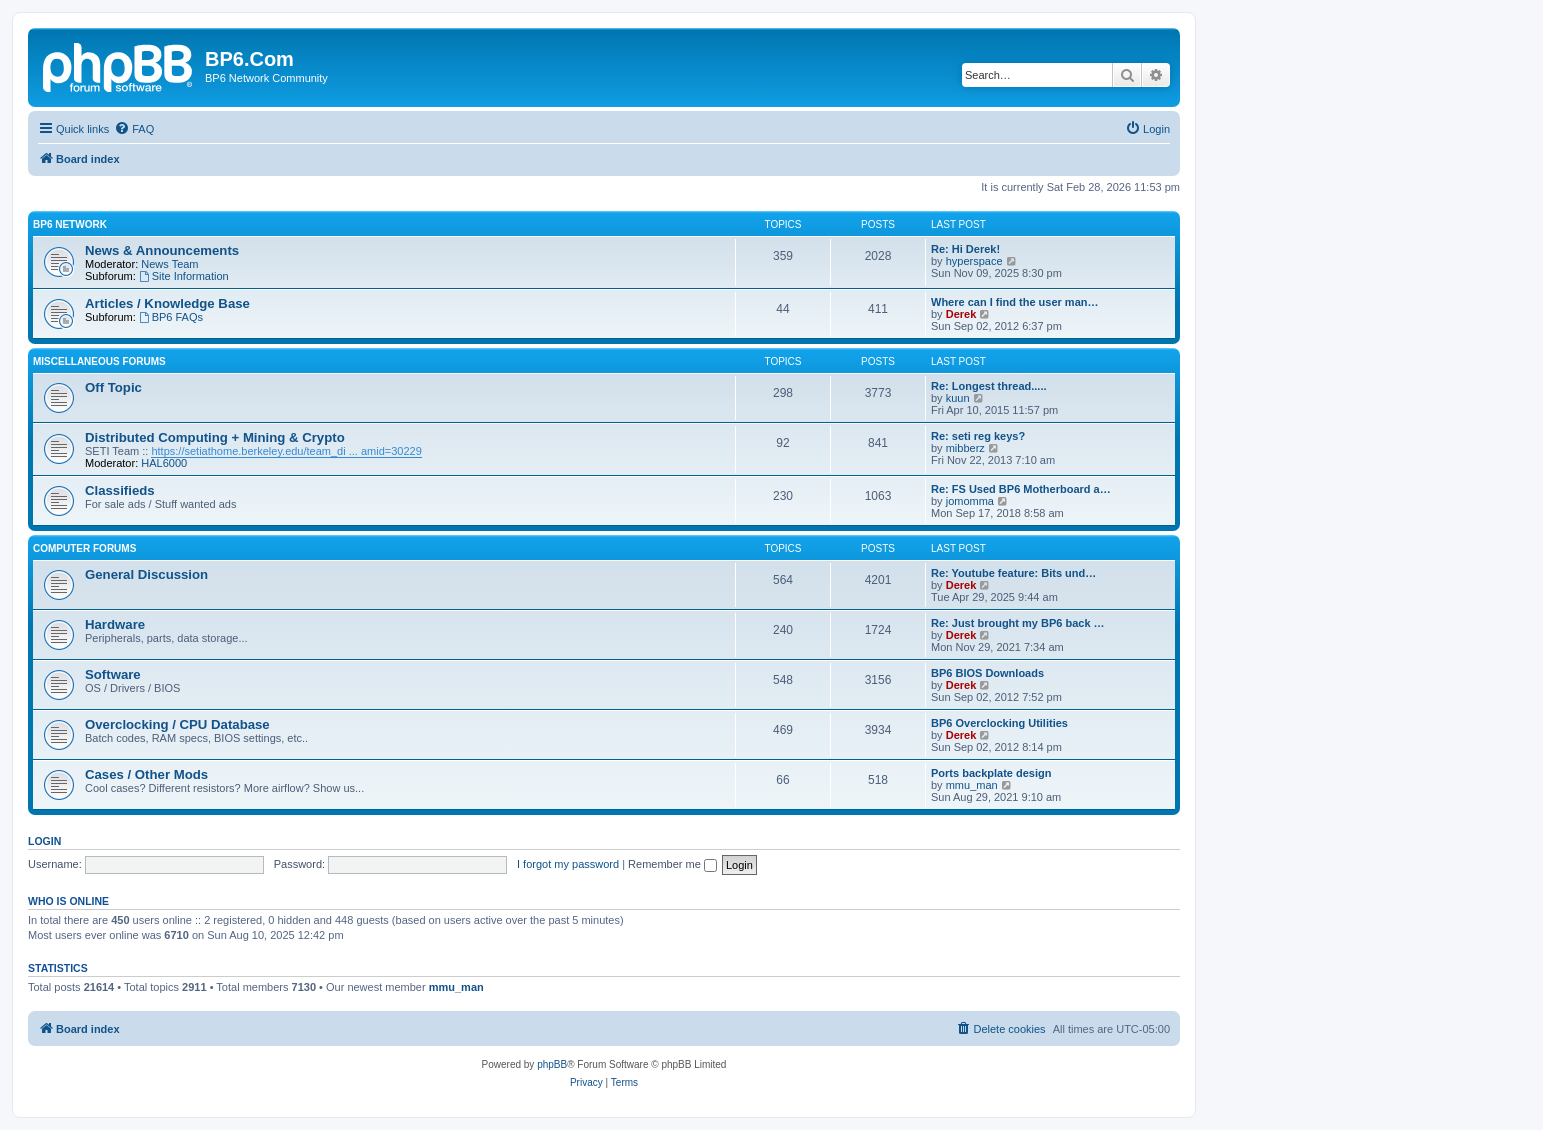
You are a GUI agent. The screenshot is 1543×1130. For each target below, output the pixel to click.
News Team (169, 264)
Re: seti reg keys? (978, 436)
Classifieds (120, 490)
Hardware (115, 624)
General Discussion (146, 574)
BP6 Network (70, 224)
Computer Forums (84, 548)
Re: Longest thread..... (989, 386)
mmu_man (972, 785)
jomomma (970, 501)
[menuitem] (134, 129)
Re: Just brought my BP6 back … (1018, 623)
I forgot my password (568, 864)
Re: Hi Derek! (965, 249)
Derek (961, 314)
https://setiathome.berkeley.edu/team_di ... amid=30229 (286, 451)
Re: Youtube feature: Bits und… (1013, 573)
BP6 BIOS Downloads (987, 673)
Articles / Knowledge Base (167, 303)
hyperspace (974, 261)
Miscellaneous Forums (99, 361)
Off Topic (113, 387)
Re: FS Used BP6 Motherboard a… (1021, 489)
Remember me (672, 864)
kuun (958, 398)
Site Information (184, 276)
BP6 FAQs (171, 317)
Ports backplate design (991, 773)
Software (113, 674)
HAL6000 (164, 463)
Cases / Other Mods (146, 774)
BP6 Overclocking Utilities (999, 723)
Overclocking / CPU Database (177, 724)
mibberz (965, 448)
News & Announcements (162, 250)
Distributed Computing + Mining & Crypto (215, 437)
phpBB (552, 1064)
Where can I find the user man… (1014, 302)
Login (44, 841)
